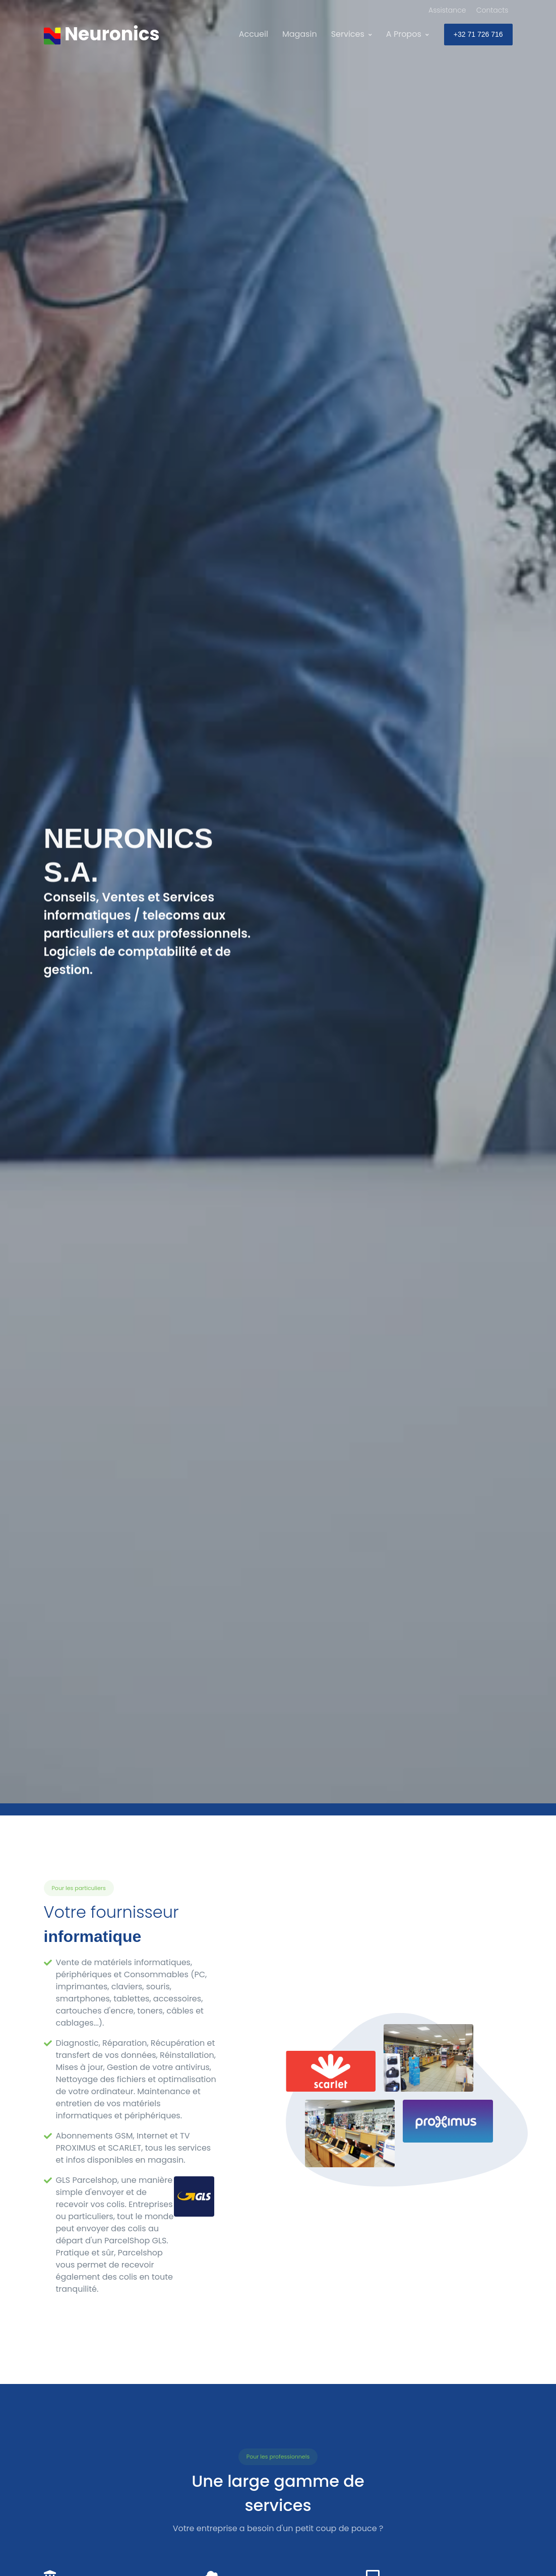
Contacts (492, 10)
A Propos (403, 34)
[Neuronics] (102, 34)
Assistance (447, 10)
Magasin (299, 34)
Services (347, 34)
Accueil (253, 34)
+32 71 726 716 (478, 34)
